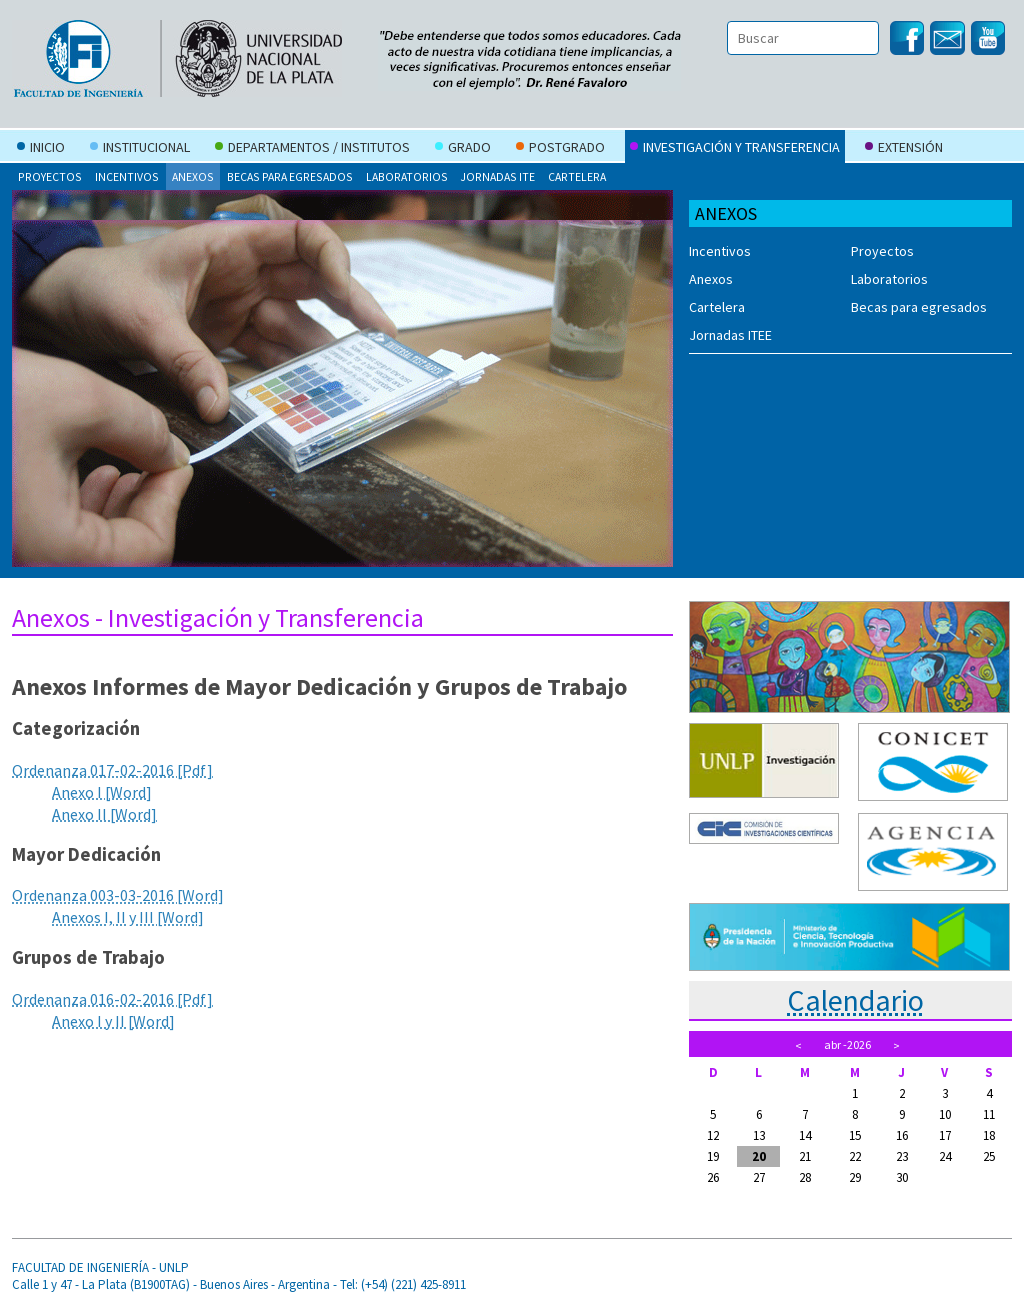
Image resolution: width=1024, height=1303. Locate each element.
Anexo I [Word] (102, 792)
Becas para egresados (290, 176)
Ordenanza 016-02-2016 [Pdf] (112, 999)
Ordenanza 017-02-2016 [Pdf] (112, 770)
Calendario (855, 1000)
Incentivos (127, 176)
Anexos (193, 176)
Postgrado (560, 149)
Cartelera (577, 176)
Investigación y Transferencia (735, 149)
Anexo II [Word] (104, 814)
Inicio (41, 149)
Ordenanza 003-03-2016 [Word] (118, 895)
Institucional (140, 149)
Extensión (904, 149)
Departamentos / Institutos (312, 149)
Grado (463, 149)
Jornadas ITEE (730, 335)
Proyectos (50, 176)
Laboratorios (407, 176)
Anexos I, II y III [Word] (128, 917)
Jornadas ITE (497, 176)
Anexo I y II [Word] (113, 1021)
